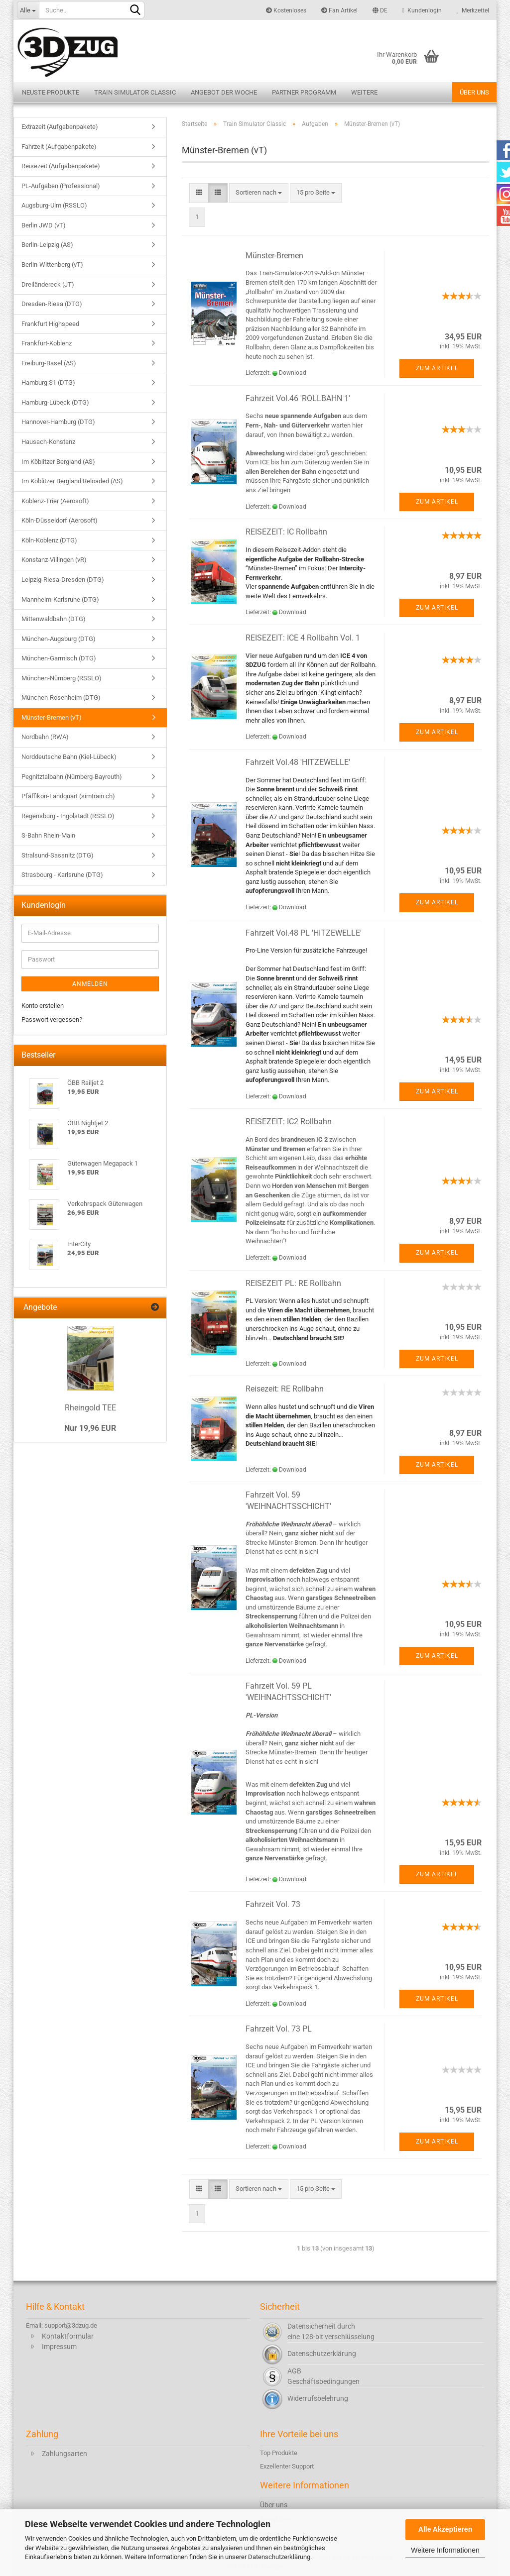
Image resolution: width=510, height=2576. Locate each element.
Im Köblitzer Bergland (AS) (58, 461)
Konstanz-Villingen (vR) (54, 559)
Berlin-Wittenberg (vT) (52, 264)
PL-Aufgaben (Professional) (60, 186)
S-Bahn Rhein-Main (48, 835)
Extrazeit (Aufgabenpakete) (59, 126)
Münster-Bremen (274, 255)
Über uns (474, 92)
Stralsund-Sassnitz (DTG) (57, 855)
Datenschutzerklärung (279, 2557)
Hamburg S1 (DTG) (48, 382)
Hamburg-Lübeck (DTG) (55, 402)
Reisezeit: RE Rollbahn (285, 1389)
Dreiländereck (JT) (47, 284)
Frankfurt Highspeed (50, 323)
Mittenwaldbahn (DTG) (53, 619)
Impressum (59, 2347)
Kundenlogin (422, 10)
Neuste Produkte (50, 92)
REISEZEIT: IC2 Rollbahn (289, 1121)
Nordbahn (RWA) (45, 737)
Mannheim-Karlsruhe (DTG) (60, 599)
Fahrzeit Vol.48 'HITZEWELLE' (298, 762)
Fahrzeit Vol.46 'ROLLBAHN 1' (298, 398)
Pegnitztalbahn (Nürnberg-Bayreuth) (71, 776)
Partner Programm (304, 92)
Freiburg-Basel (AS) (48, 363)
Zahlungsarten (64, 2454)
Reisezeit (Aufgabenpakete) (60, 166)
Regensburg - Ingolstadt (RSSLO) (68, 816)
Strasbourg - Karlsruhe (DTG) (62, 874)
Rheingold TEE (90, 1407)
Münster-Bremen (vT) (51, 717)
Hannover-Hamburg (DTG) (58, 422)
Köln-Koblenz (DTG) (49, 540)
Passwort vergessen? (51, 1019)
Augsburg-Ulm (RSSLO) (54, 205)
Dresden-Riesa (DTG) (51, 304)
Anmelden (90, 983)
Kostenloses (286, 10)
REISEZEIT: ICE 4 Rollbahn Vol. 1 (303, 638)
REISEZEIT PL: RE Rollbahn (293, 1283)
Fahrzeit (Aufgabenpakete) (59, 146)
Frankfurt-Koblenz (46, 343)
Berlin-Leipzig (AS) (47, 244)
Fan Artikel (339, 10)
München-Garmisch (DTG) (58, 658)
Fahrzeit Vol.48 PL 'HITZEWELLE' (304, 933)
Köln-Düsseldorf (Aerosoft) (59, 520)
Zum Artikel (437, 368)
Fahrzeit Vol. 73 (273, 1904)
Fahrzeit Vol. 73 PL (279, 2029)
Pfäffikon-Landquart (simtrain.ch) (68, 796)
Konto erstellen (42, 1005)
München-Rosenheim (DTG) (61, 697)
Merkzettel (473, 10)
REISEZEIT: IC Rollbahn (286, 532)
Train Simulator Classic (135, 92)
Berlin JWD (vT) (43, 225)
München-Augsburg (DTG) (58, 639)
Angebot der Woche (224, 92)
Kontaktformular (68, 2336)
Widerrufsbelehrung (317, 2398)
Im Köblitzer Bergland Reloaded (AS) (72, 481)
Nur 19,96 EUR (90, 1428)
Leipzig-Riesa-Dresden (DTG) (62, 579)
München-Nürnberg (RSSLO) (61, 678)
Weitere (364, 92)
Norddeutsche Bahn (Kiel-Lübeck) (69, 756)
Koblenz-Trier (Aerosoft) (55, 501)
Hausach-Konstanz (48, 441)
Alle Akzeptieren (445, 2529)
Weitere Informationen (445, 2550)
